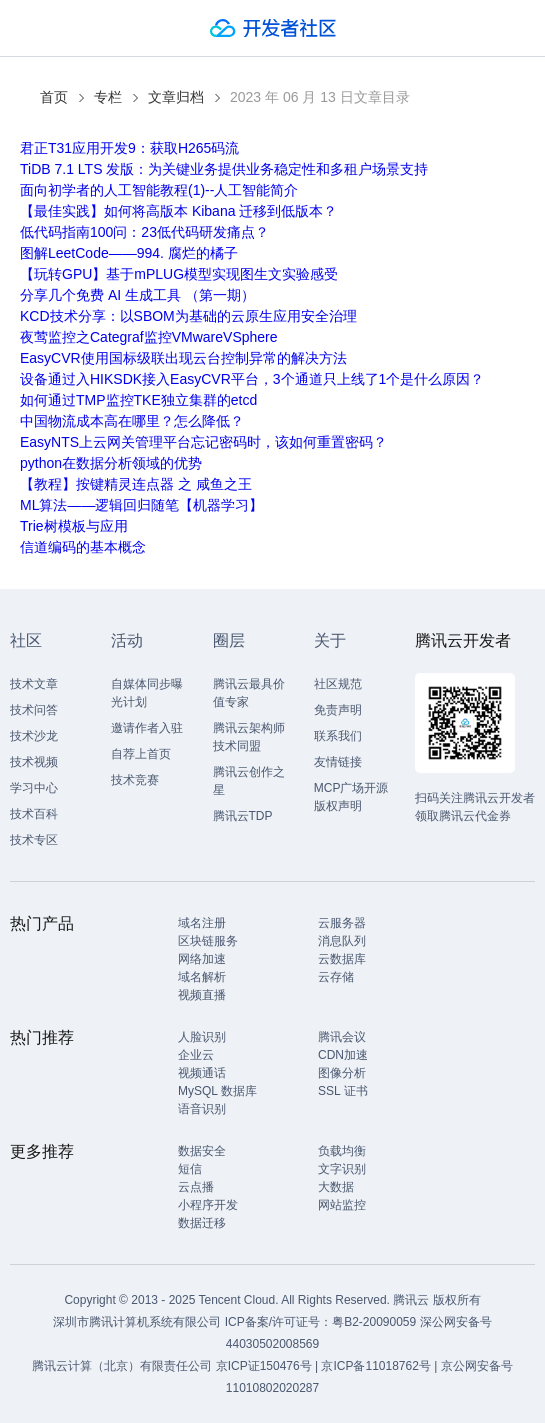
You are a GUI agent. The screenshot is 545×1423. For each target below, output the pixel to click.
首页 (54, 97)
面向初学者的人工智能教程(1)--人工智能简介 (159, 190)
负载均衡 (342, 1151)
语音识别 (202, 1109)
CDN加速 (343, 1055)
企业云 (196, 1055)
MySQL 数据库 (217, 1091)
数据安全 (202, 1151)
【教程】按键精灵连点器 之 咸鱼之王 (136, 484)
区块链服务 (208, 941)
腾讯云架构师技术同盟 (249, 737)
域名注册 (202, 923)
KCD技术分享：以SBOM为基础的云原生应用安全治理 (188, 316)
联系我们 (338, 736)
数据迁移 (202, 1223)
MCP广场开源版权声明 (351, 797)
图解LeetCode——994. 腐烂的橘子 (129, 253)
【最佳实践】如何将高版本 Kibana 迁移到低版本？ (178, 211)
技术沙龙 (34, 736)
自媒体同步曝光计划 (147, 693)
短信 (190, 1169)
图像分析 (342, 1073)
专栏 (108, 97)
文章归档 (176, 97)
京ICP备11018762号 (375, 1366)
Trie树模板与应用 (74, 526)
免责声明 (338, 710)
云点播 (196, 1187)
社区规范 (338, 684)
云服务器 (342, 923)
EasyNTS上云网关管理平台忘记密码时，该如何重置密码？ (203, 442)
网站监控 (342, 1205)
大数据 (336, 1187)
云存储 (336, 977)
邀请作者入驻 (147, 728)
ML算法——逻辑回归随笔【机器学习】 (141, 505)
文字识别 (342, 1169)
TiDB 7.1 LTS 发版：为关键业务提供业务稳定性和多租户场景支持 (224, 169)
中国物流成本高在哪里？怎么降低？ (132, 421)
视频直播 (202, 995)
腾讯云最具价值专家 (249, 693)
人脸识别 (202, 1037)
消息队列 (342, 941)
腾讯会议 (342, 1037)
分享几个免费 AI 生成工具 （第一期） (137, 295)
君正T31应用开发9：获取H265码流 (129, 148)
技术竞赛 (135, 780)
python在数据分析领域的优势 (111, 463)
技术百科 (34, 814)
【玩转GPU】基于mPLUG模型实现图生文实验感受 (179, 274)
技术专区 (34, 840)
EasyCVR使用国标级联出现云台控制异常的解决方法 (183, 358)
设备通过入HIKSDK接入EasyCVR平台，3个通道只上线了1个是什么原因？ (252, 379)
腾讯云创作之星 (249, 781)
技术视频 (34, 762)
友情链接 (338, 762)
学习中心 (34, 788)
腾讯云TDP (243, 816)
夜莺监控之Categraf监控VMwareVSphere (149, 337)
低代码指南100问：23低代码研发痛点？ (144, 232)
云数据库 (342, 959)
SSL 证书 (343, 1091)
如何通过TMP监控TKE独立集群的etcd (138, 400)
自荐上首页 (141, 754)
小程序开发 (208, 1205)
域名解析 (202, 977)
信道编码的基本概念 (83, 547)
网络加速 (202, 959)
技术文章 (34, 684)
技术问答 (34, 710)
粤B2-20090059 (375, 1322)
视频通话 (202, 1073)
